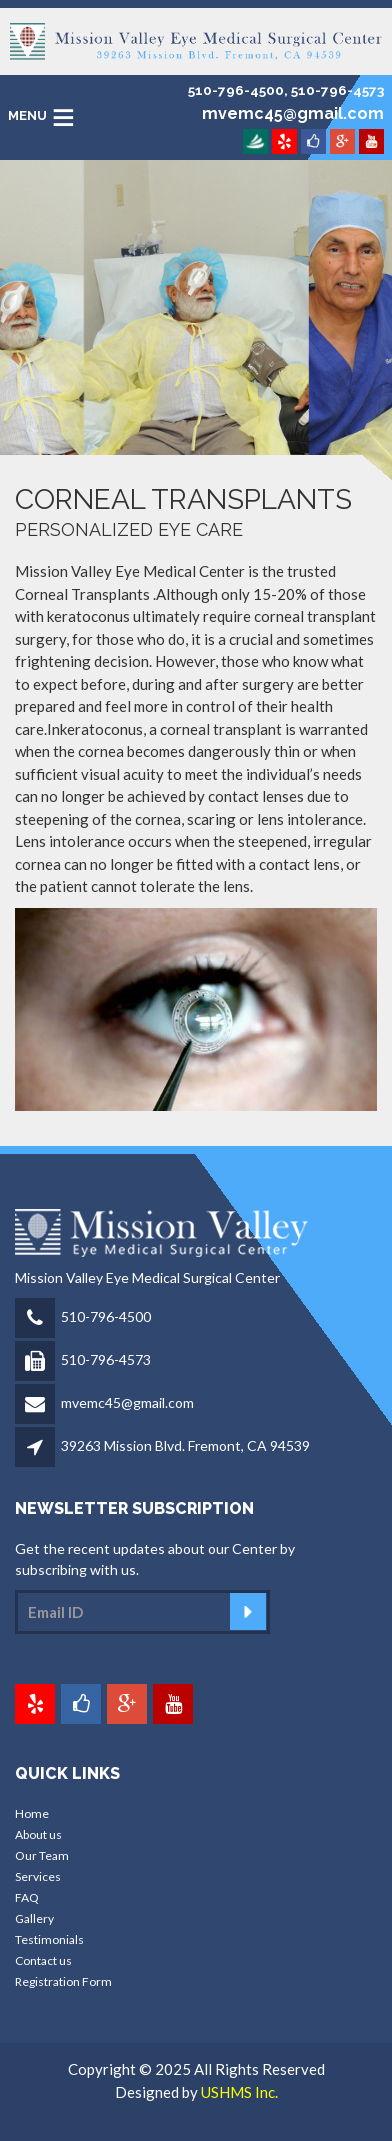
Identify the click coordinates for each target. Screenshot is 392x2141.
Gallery (34, 1918)
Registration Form (63, 1981)
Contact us (43, 1960)
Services (38, 1876)
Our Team (42, 1855)
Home (32, 1813)
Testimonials (49, 1939)
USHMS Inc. (239, 2092)
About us (38, 1834)
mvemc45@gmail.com (127, 1402)
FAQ (27, 1897)
